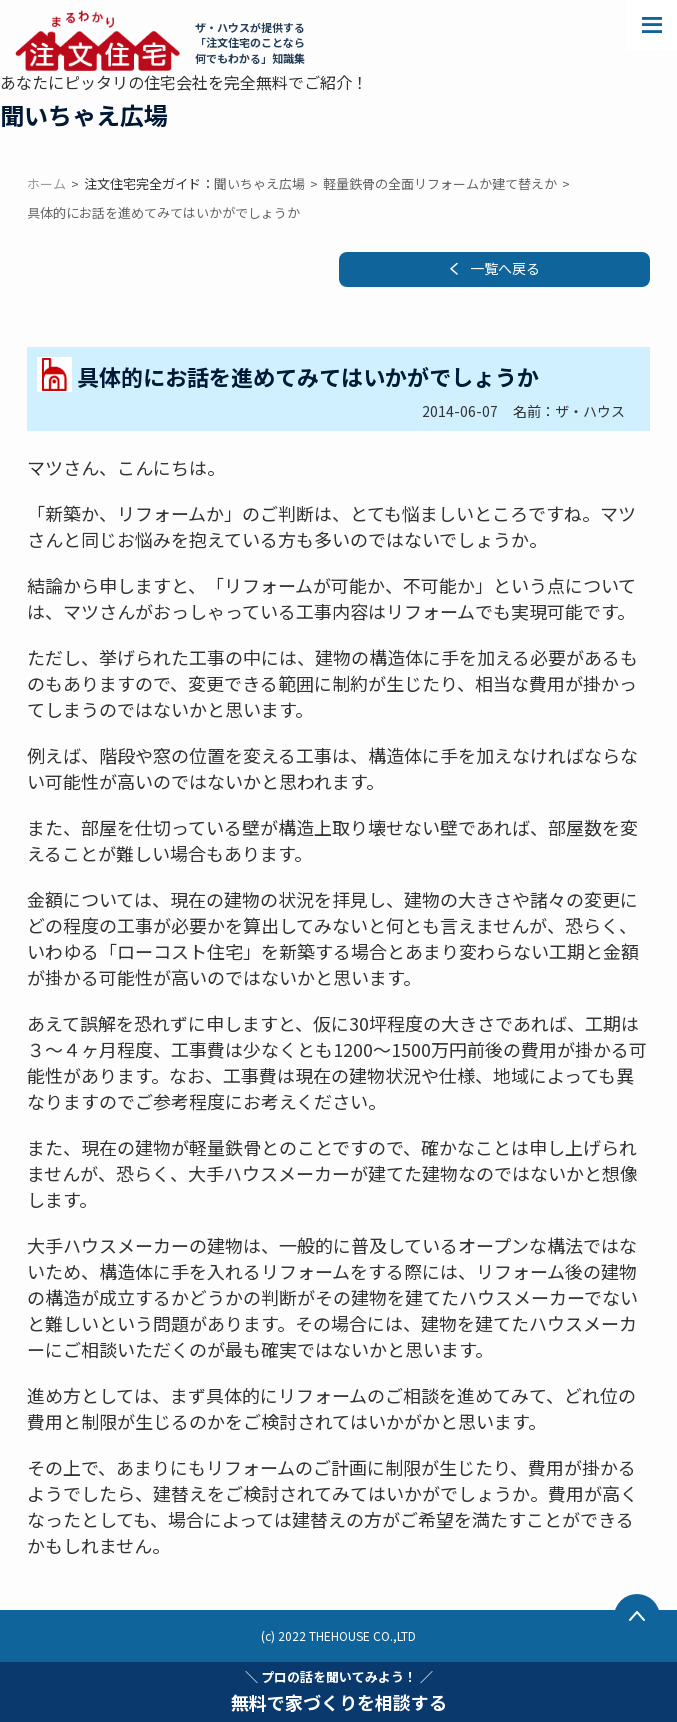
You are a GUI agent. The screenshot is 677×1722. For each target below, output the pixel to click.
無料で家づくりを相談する (339, 1691)
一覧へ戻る (505, 268)
